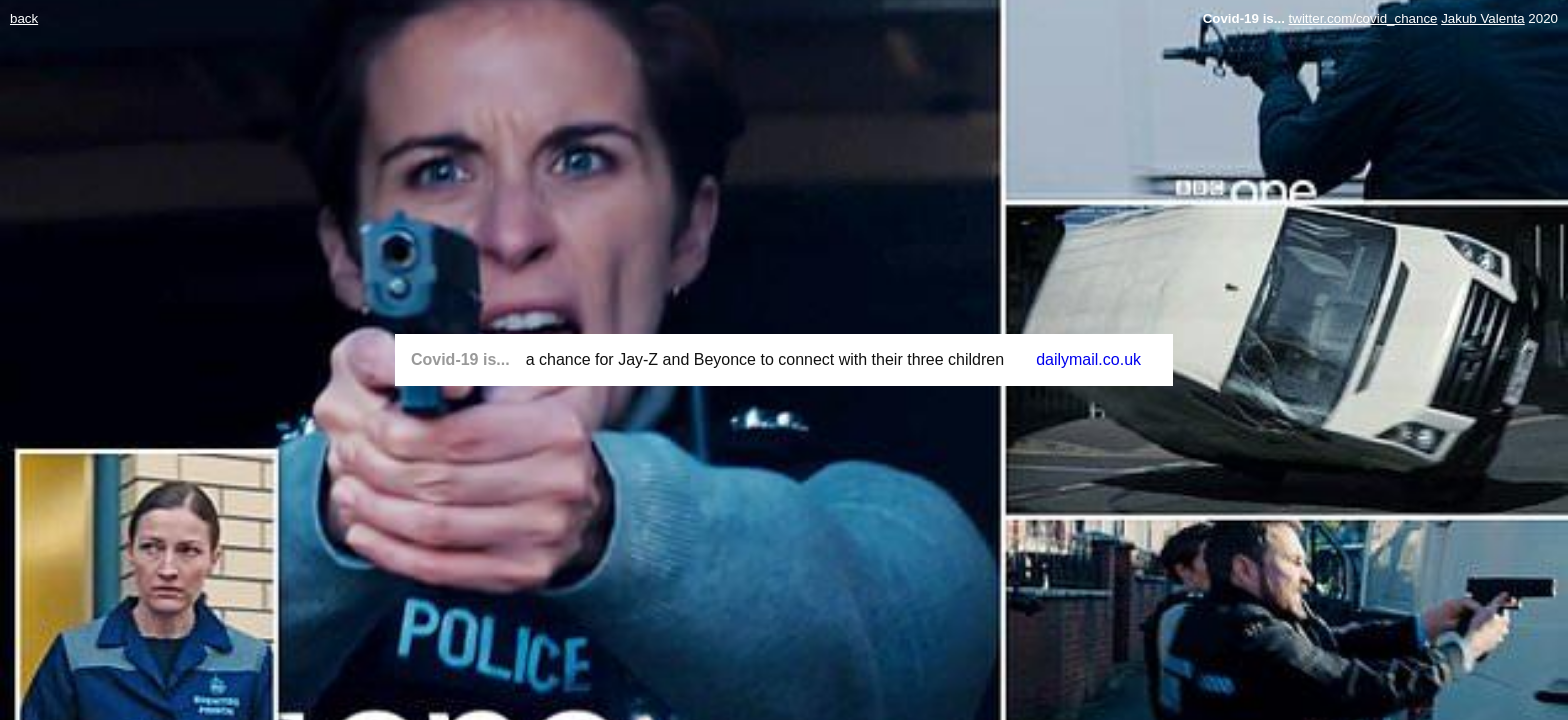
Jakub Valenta (1482, 18)
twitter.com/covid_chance (1363, 18)
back (24, 18)
